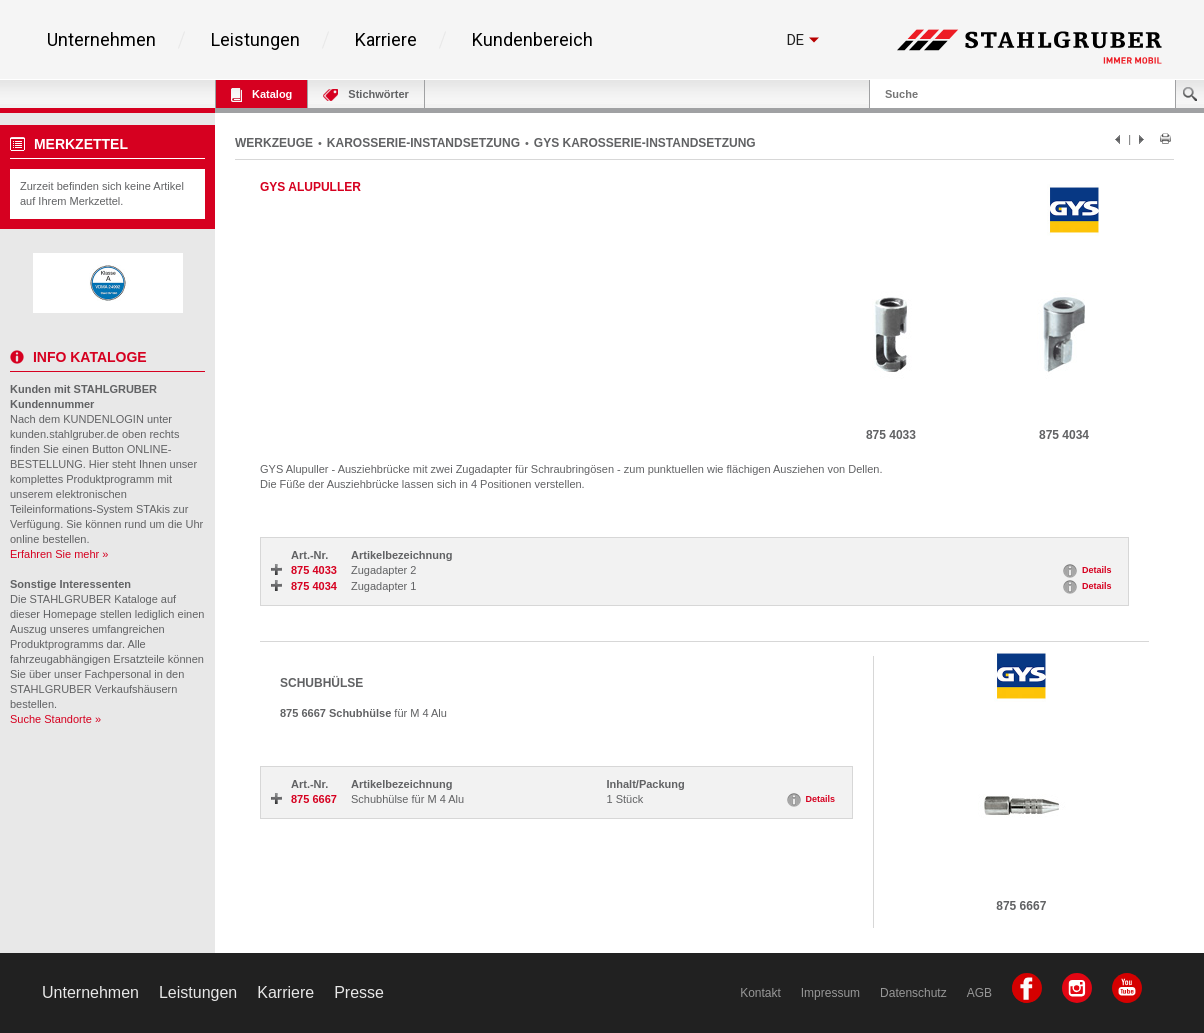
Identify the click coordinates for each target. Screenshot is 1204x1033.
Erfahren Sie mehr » (59, 554)
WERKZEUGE (274, 143)
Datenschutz (913, 993)
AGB (979, 993)
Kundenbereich (532, 40)
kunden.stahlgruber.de (64, 434)
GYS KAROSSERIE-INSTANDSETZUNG (645, 143)
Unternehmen (101, 40)
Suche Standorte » (55, 719)
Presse (359, 992)
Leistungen (255, 40)
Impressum (830, 993)
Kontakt (760, 993)
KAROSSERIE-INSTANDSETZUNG (423, 143)
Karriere (386, 40)
